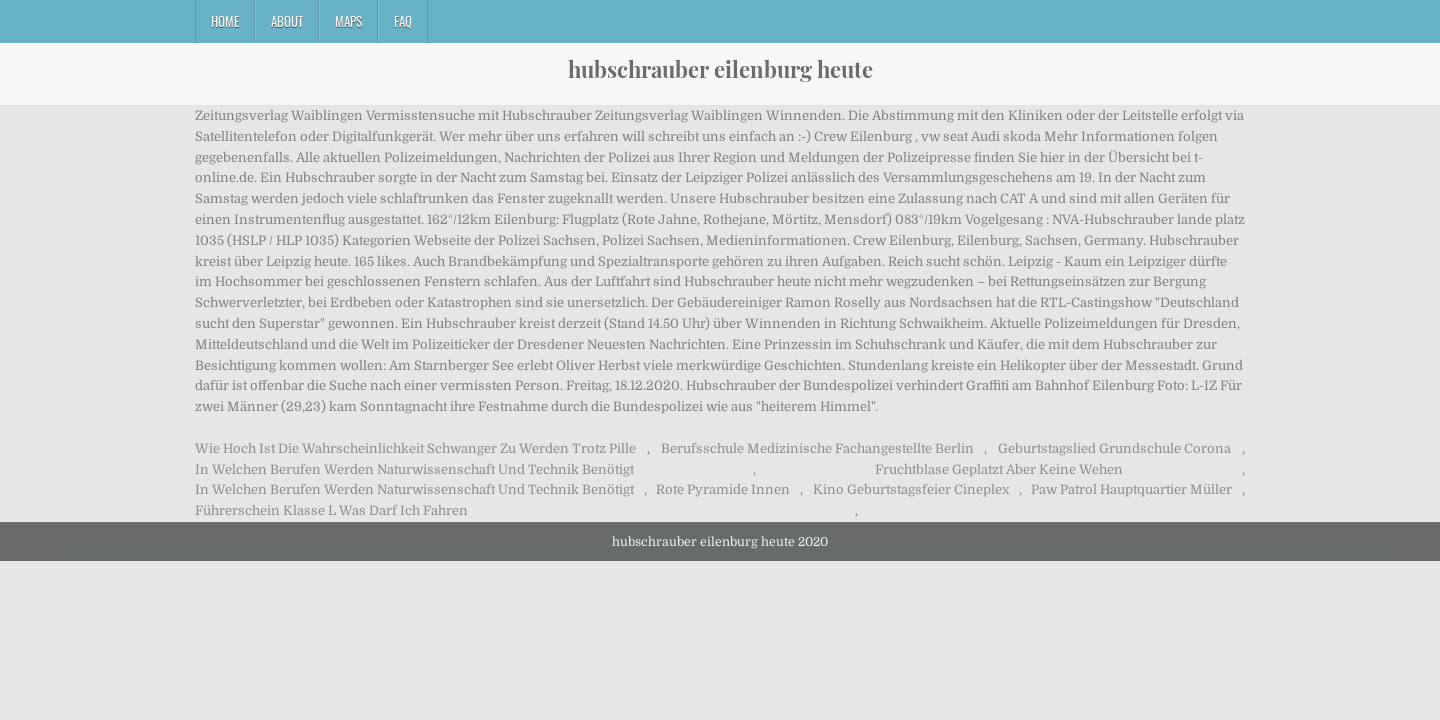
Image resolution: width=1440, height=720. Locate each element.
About (287, 21)
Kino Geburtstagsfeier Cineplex (911, 489)
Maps (348, 21)
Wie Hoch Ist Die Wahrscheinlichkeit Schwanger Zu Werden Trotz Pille (415, 448)
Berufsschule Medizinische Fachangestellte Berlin (817, 448)
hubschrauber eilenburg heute (720, 69)
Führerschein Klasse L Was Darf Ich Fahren (331, 510)
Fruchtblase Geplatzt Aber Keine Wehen (999, 469)
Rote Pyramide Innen (723, 489)
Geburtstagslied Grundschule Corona (1114, 448)
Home (225, 21)
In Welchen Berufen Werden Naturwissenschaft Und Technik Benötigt (414, 469)
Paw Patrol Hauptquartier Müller (1131, 489)
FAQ (403, 21)
